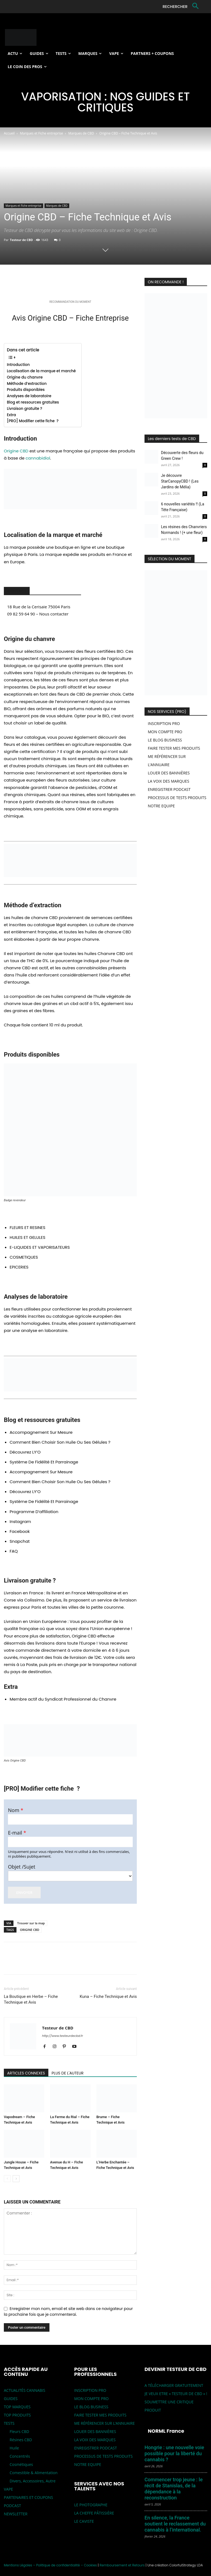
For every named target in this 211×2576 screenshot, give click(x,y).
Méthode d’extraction (27, 383)
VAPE (8, 2489)
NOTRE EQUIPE (161, 805)
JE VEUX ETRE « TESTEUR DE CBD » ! (176, 2393)
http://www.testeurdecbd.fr (62, 2036)
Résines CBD (21, 2439)
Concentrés (20, 2456)
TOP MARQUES (17, 2406)
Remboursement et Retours (122, 2565)
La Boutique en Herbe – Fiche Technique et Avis (31, 1999)
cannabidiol (38, 458)
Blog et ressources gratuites (33, 402)
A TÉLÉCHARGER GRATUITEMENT (174, 2385)
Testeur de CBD (21, 240)
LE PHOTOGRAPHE (90, 2504)
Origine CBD (16, 451)
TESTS (9, 2423)
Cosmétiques (21, 2464)
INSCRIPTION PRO (164, 723)
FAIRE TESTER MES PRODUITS (174, 748)
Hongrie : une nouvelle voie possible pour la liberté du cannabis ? (174, 2453)
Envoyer (24, 1892)
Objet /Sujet (21, 1867)
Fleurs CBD (19, 2431)
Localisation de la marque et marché (41, 371)
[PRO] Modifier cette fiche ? (33, 421)
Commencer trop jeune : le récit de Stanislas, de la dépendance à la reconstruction (174, 2489)
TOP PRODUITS (17, 2415)
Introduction (18, 364)
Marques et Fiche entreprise (41, 133)
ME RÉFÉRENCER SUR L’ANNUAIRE (104, 2423)
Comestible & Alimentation (33, 2472)
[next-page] (16, 2178)
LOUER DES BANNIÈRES (169, 772)
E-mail (17, 1833)
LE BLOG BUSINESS (165, 740)
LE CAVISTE (84, 2521)
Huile (14, 2448)
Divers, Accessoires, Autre (32, 2480)
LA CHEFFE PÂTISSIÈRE (94, 2513)
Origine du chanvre (25, 377)
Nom (15, 1810)
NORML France (166, 2430)
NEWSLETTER (15, 2513)
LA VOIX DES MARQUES (168, 781)
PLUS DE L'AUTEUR (68, 2073)
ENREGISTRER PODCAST (169, 789)
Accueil (9, 133)
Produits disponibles (26, 389)
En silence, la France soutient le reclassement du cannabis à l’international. (175, 2524)
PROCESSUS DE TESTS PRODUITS (177, 797)
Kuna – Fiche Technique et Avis (108, 1996)
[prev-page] (7, 2178)
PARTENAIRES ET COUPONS (28, 2497)
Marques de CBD (81, 133)
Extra (11, 415)
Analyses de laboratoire (29, 396)
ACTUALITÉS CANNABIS (24, 2390)
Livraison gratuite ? (24, 408)
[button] (181, 6)
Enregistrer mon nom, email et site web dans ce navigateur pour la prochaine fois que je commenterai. (68, 2311)
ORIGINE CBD (29, 1930)
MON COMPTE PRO (165, 731)
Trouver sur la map (31, 1923)
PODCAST (12, 2505)
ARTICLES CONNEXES (26, 2073)
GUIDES (11, 2398)
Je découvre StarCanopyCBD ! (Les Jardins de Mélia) (180, 481)
